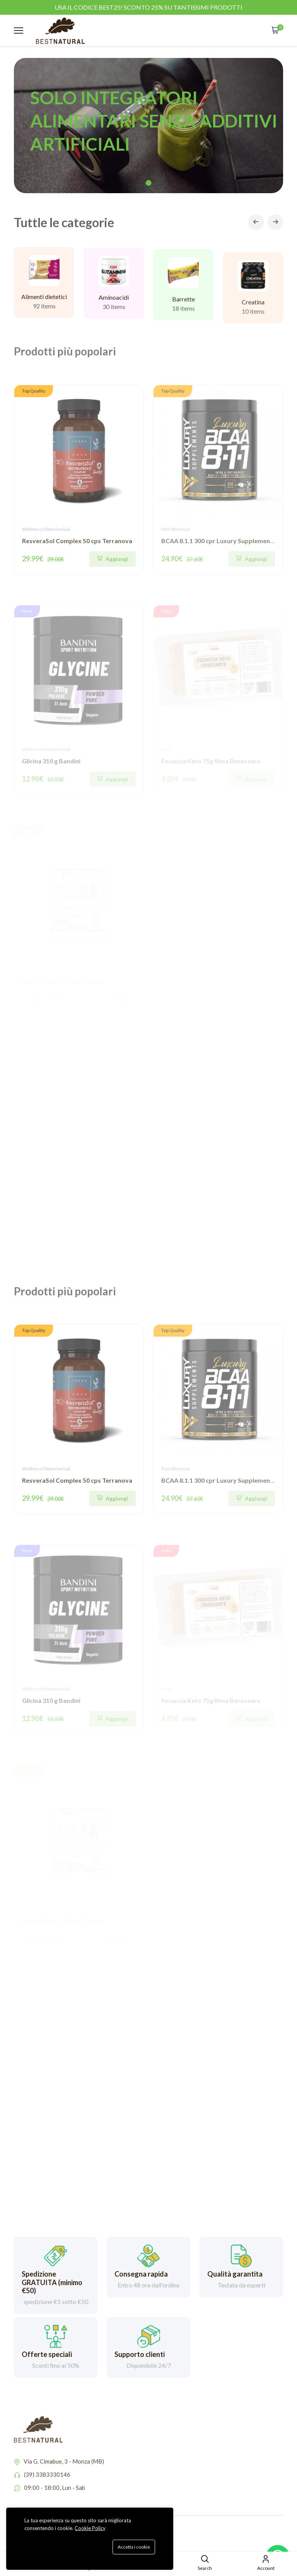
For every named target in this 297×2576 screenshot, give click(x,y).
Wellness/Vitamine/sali (46, 529)
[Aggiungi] (112, 559)
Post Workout (175, 529)
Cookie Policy (90, 2528)
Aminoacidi (114, 306)
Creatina (253, 322)
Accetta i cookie (134, 2547)
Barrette (183, 313)
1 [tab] (149, 183)
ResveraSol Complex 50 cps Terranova (77, 540)
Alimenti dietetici (44, 302)
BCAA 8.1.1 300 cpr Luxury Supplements (218, 540)
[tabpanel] (148, 125)
